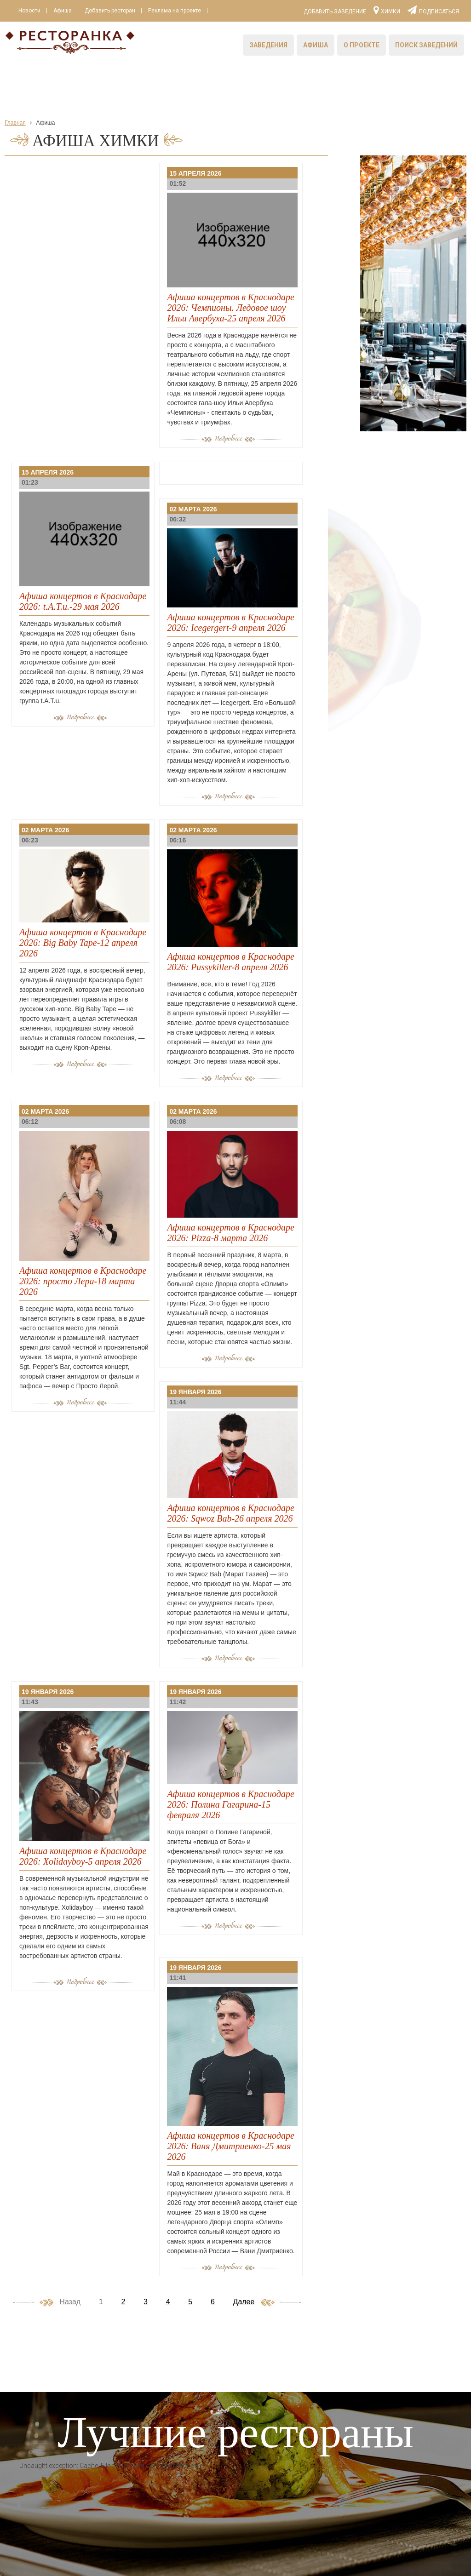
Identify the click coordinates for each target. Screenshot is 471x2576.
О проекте (361, 45)
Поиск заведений (426, 45)
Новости (29, 10)
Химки (386, 10)
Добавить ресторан (110, 10)
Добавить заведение (335, 11)
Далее (244, 2302)
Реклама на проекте (174, 10)
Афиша (62, 10)
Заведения (268, 45)
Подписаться (433, 10)
